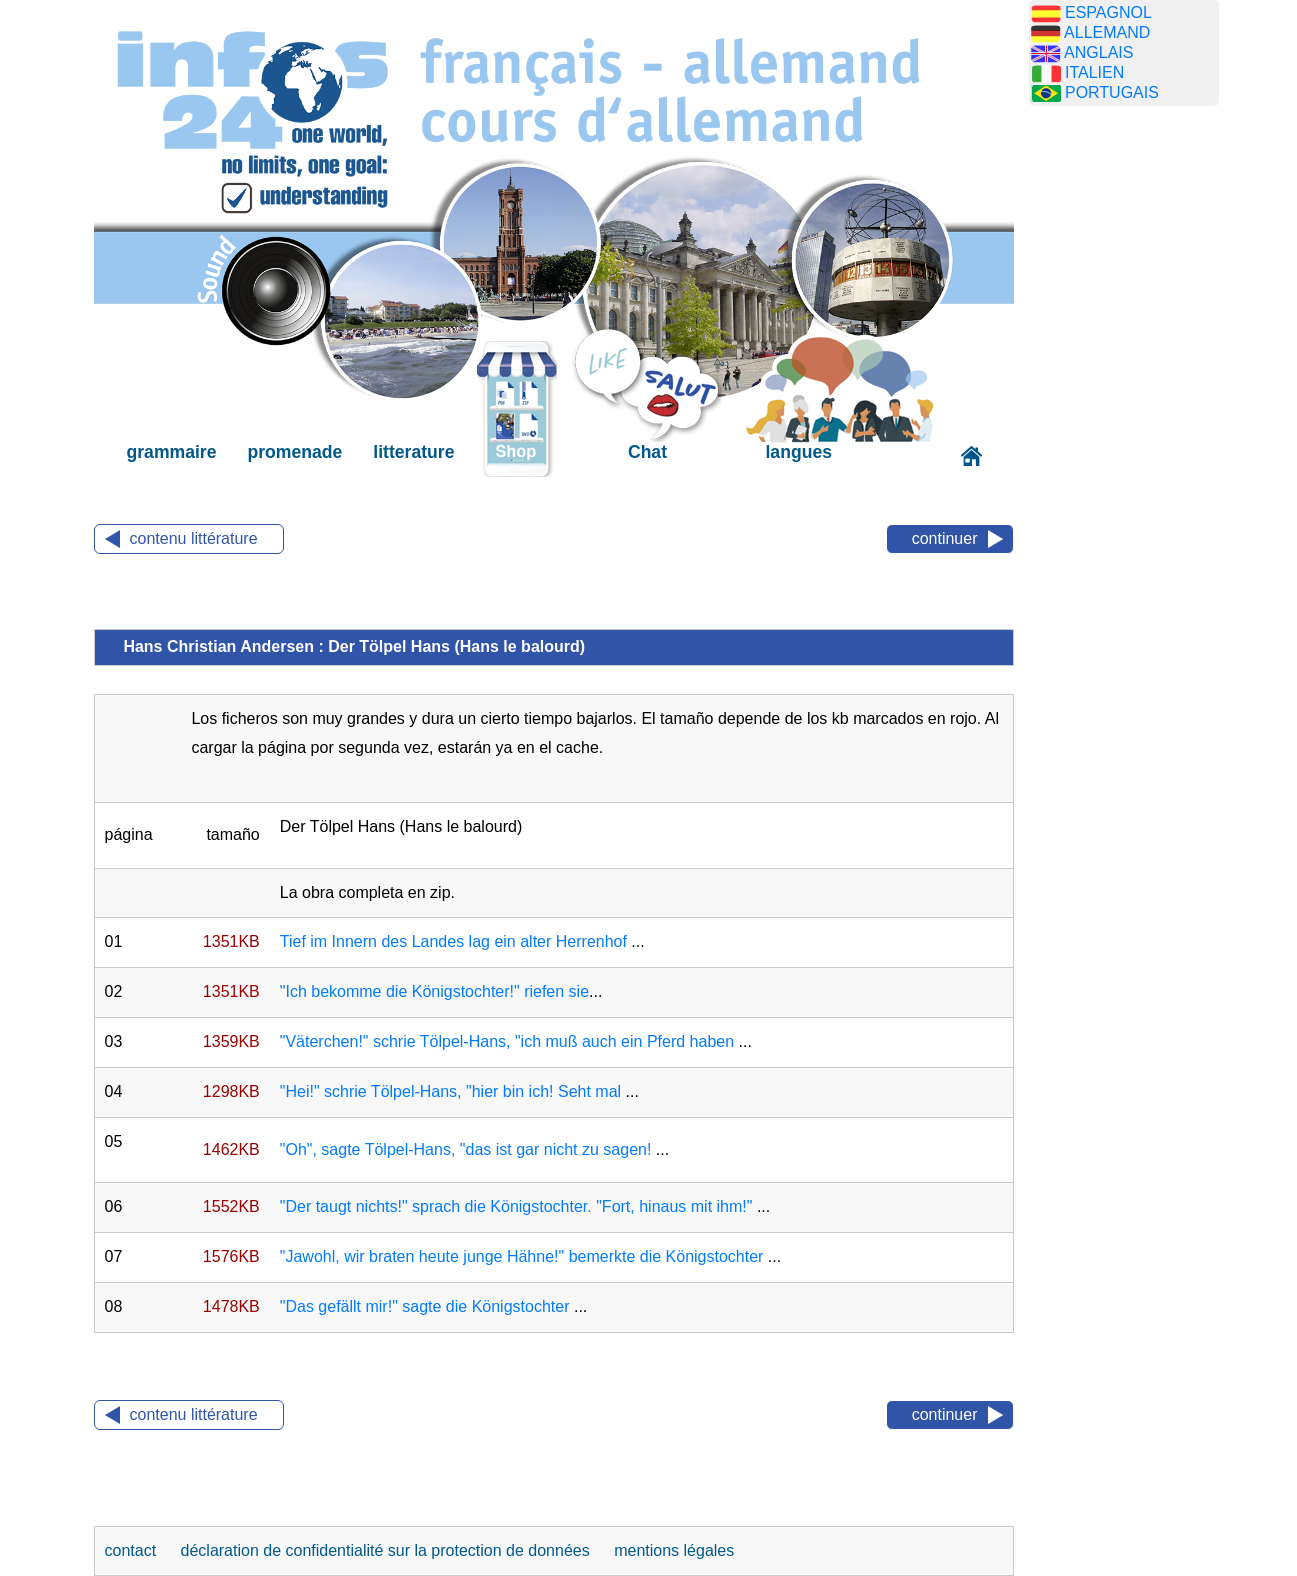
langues (798, 452)
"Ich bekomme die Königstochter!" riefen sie (434, 991)
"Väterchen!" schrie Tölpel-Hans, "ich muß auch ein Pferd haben (507, 1041)
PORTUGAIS (1112, 92)
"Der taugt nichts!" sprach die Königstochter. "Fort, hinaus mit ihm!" (516, 1206)
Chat (647, 452)
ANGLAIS (1098, 52)
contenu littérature (194, 538)
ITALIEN (1094, 72)
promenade (294, 452)
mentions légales (674, 1550)
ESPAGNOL (1108, 12)
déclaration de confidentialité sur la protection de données (385, 1550)
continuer (945, 538)
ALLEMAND (1107, 32)
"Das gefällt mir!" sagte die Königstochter (425, 1306)
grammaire (172, 452)
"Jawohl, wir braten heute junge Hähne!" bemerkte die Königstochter (522, 1256)
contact (133, 1550)
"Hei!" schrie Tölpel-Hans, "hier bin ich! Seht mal (450, 1091)
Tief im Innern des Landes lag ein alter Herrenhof (453, 941)
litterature (413, 452)
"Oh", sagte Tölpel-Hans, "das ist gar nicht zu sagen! (466, 1149)
